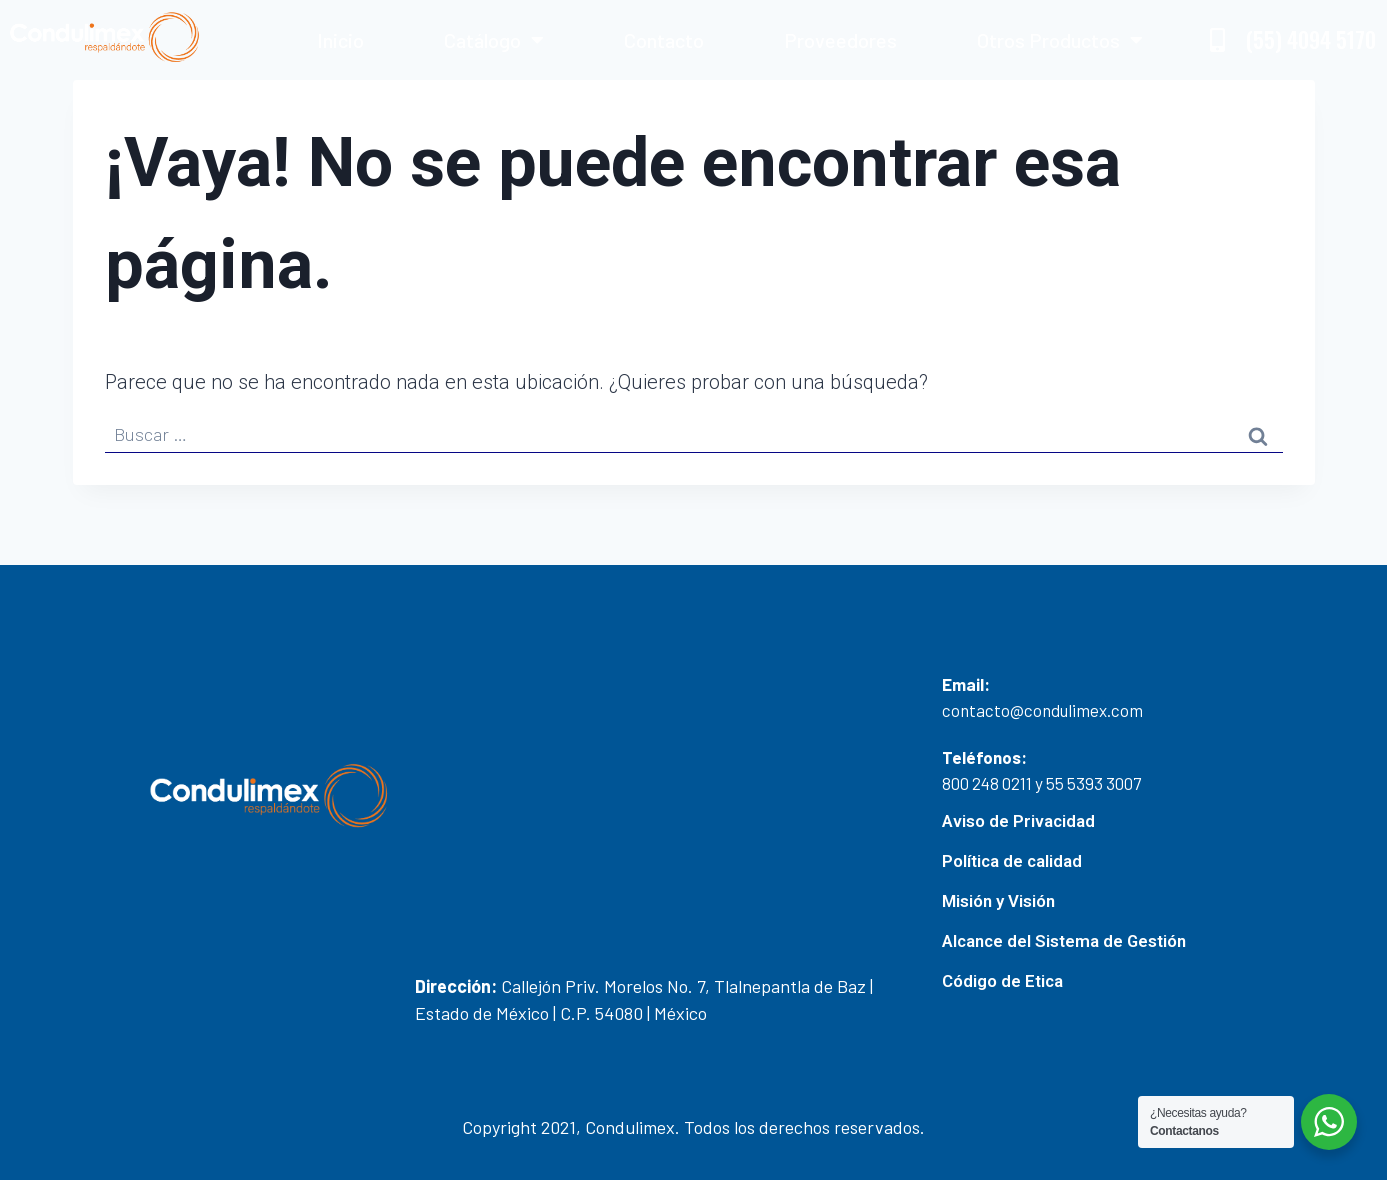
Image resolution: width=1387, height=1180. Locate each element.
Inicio (340, 40)
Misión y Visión (998, 901)
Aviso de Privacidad (1019, 821)
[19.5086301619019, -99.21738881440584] (668, 805)
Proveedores (840, 40)
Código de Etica (1003, 981)
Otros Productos (1060, 40)
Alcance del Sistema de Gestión (1066, 941)
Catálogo (494, 40)
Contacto (664, 40)
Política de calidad (1013, 861)
